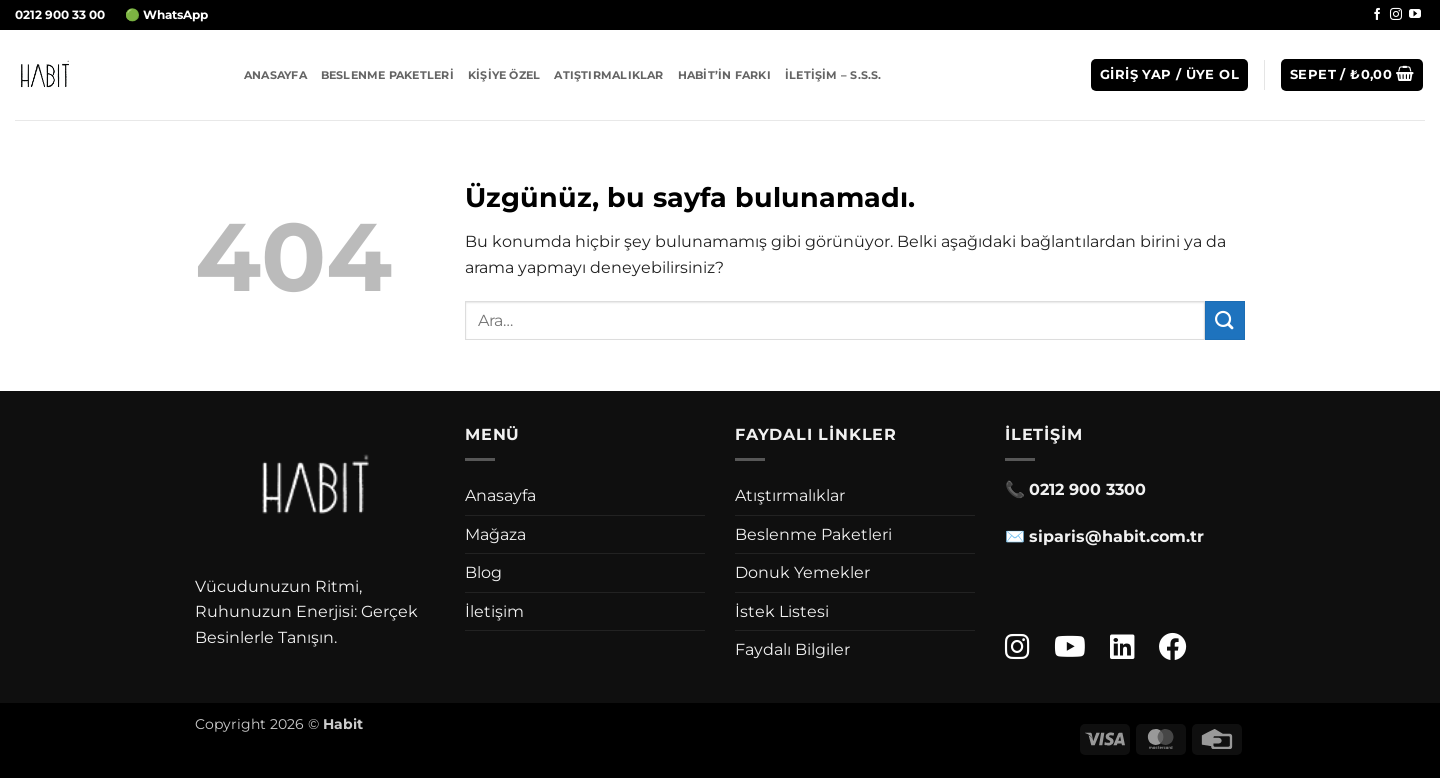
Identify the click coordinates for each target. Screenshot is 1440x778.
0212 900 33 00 (60, 14)
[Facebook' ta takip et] (1377, 15)
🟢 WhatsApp (166, 14)
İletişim (494, 611)
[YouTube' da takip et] (1415, 15)
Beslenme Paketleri (387, 75)
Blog (483, 572)
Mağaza (495, 534)
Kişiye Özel (504, 75)
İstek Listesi (782, 611)
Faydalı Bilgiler (792, 649)
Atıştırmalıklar (608, 75)
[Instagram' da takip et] (1396, 15)
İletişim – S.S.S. (833, 75)
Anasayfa (275, 75)
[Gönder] (1225, 320)
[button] (1169, 75)
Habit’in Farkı (724, 75)
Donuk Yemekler (802, 572)
